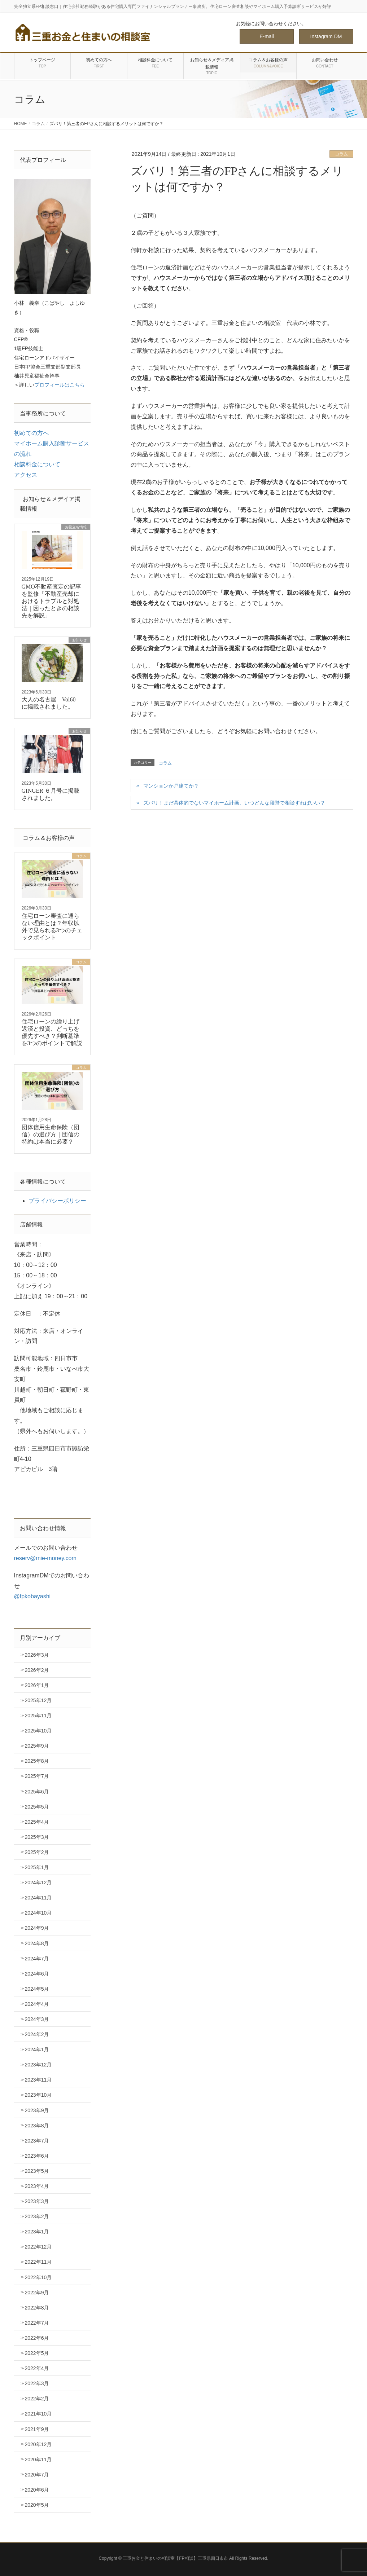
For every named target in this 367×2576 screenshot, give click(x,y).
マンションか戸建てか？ (171, 786)
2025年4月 (37, 1822)
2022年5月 (37, 2353)
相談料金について (37, 464)
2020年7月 (37, 2475)
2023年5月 (37, 2171)
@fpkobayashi (32, 1596)
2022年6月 (37, 2338)
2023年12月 (38, 2065)
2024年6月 (37, 1974)
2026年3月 (37, 1655)
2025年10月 (38, 1731)
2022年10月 (38, 2277)
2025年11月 (38, 1715)
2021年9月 (37, 2429)
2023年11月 (38, 2080)
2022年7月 (37, 2323)
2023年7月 (37, 2141)
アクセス (25, 475)
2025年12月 (38, 1700)
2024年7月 (37, 1958)
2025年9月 (37, 1746)
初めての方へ (31, 433)
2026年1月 (37, 1685)
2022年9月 (37, 2292)
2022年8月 (37, 2308)
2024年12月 (38, 1882)
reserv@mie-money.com (45, 1558)
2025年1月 (37, 1867)
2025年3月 (37, 1837)
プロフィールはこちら (59, 385)
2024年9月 (37, 1928)
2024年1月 (37, 2049)
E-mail (266, 36)
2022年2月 (37, 2398)
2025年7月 (37, 1776)
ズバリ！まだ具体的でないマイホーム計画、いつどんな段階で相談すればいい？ (234, 803)
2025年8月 (37, 1761)
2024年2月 (37, 2034)
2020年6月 (37, 2490)
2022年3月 (37, 2383)
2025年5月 (37, 1807)
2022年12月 (38, 2247)
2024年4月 (37, 2004)
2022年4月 (37, 2368)
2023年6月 (37, 2156)
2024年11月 (38, 1898)
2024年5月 (37, 1989)
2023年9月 (37, 2110)
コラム (341, 154)
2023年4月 (37, 2186)
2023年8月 (37, 2125)
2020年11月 (38, 2459)
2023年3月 (37, 2201)
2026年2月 (37, 1670)
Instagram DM (326, 36)
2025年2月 (37, 1852)
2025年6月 (37, 1792)
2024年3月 (37, 2019)
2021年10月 (38, 2414)
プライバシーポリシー (57, 1201)
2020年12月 (38, 2444)
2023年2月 (37, 2216)
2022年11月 (38, 2262)
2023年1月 (37, 2231)
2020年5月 (37, 2505)
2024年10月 (38, 1913)
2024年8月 (37, 1943)
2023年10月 (38, 2095)
